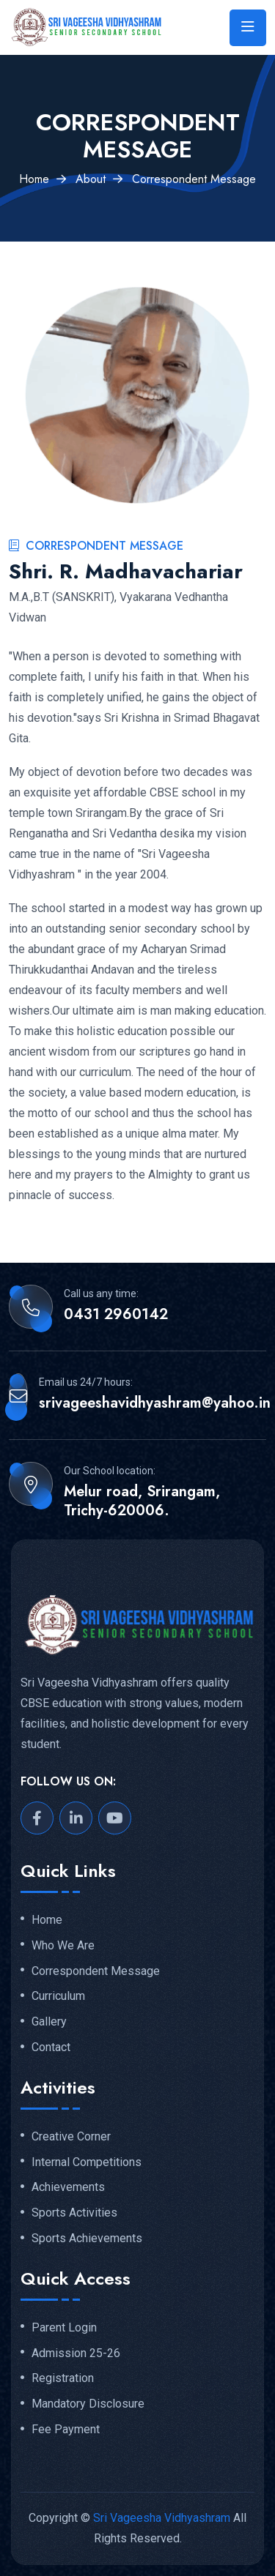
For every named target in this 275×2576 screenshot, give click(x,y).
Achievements (68, 2187)
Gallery (49, 2021)
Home (34, 179)
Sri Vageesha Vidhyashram (161, 2518)
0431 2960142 (116, 1314)
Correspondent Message (96, 1971)
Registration (63, 2378)
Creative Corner (71, 2136)
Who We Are (63, 1945)
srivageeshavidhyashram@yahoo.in (155, 1403)
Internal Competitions (87, 2162)
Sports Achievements (87, 2238)
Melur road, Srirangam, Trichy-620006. (142, 1501)
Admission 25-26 (76, 2353)
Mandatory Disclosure (88, 2404)
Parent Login (64, 2327)
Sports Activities (74, 2213)
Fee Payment (66, 2429)
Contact (51, 2047)
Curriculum (58, 1996)
